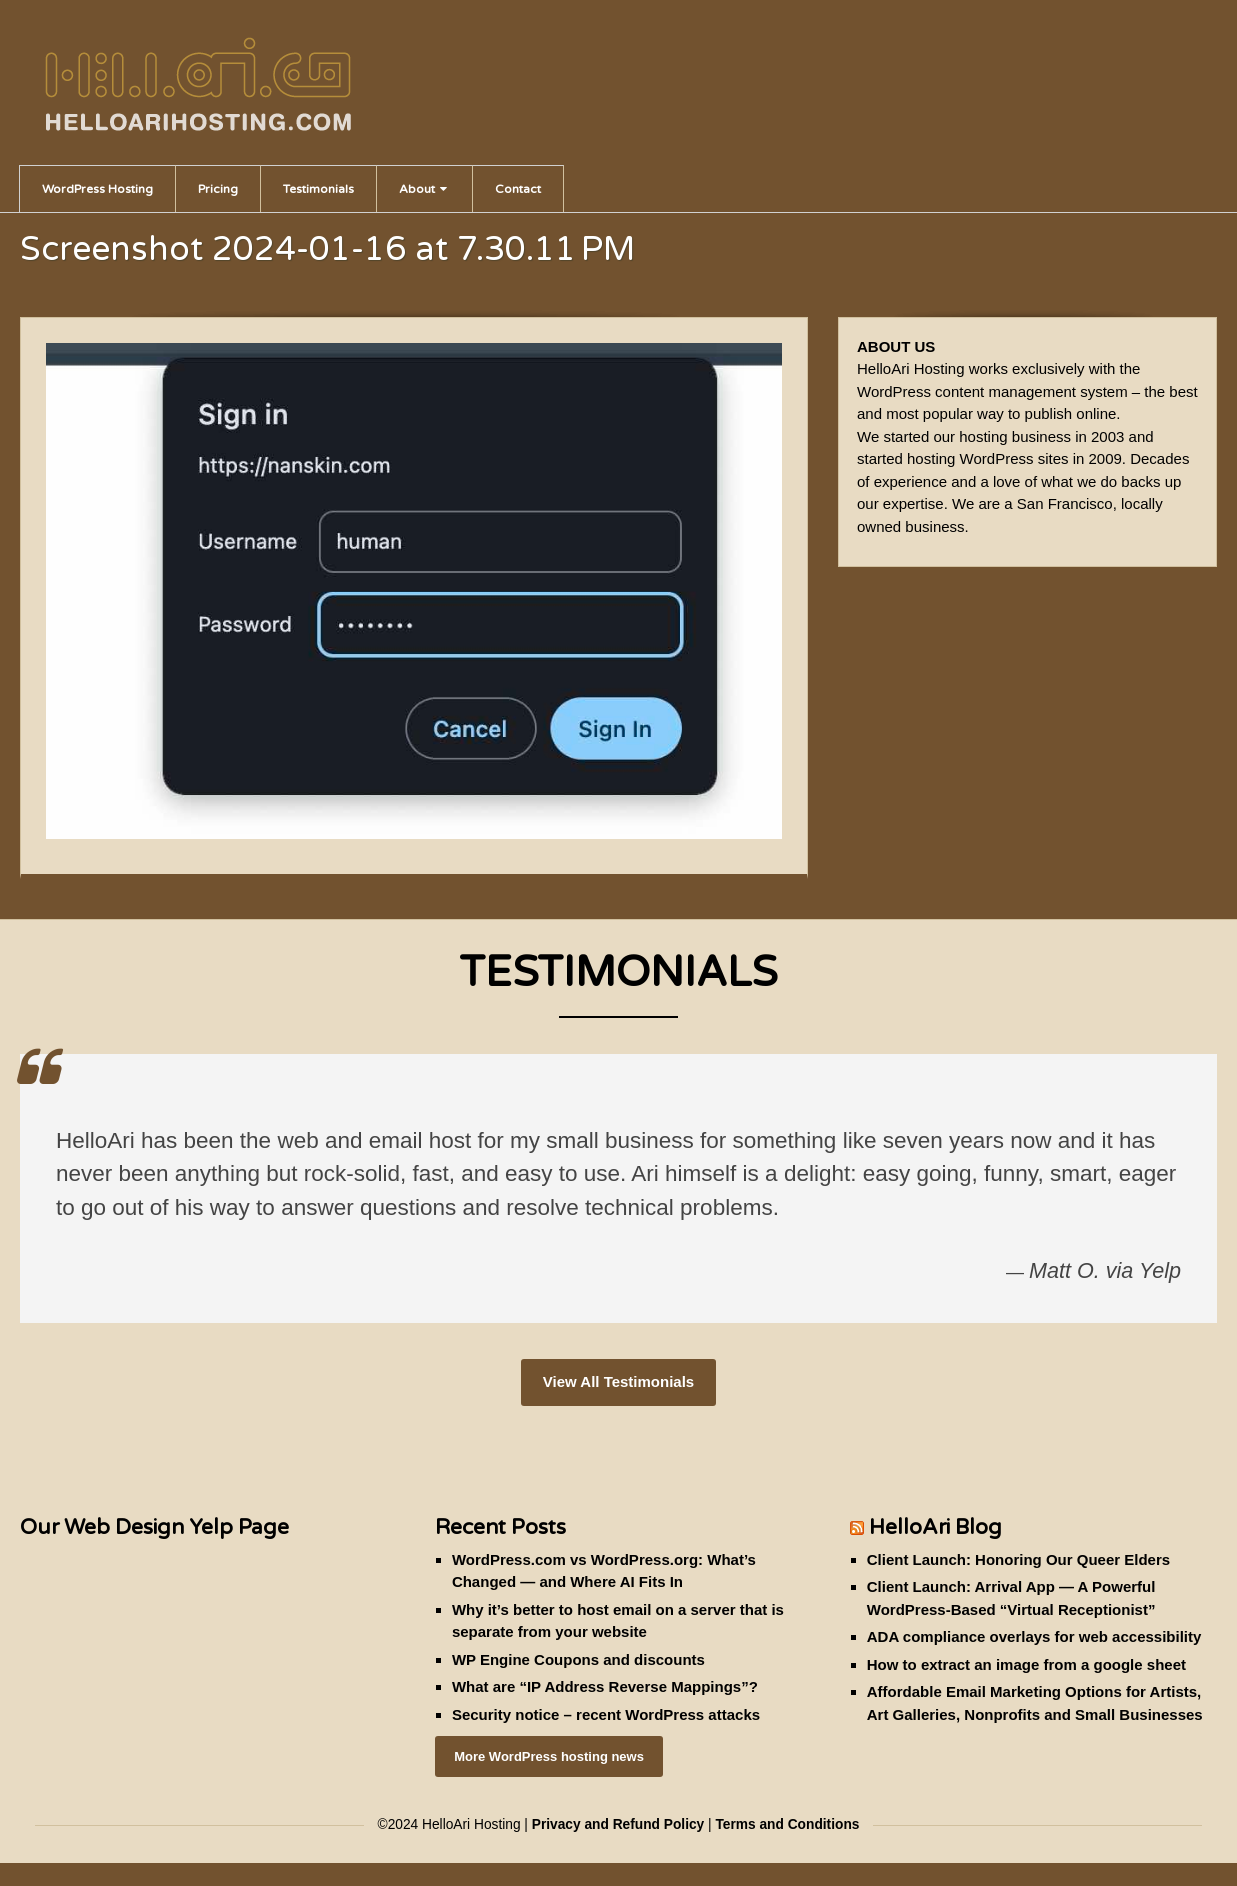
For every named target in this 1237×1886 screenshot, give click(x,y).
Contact (518, 189)
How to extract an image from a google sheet (1026, 1664)
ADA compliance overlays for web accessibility (1034, 1636)
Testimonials (318, 189)
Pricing (218, 189)
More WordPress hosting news (549, 1756)
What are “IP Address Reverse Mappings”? (605, 1686)
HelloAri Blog (935, 1527)
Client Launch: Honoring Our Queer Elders (1018, 1559)
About (423, 189)
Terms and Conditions (787, 1824)
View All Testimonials (618, 1381)
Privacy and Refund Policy (618, 1824)
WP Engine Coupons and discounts (578, 1659)
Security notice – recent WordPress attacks (606, 1714)
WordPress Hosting (97, 189)
